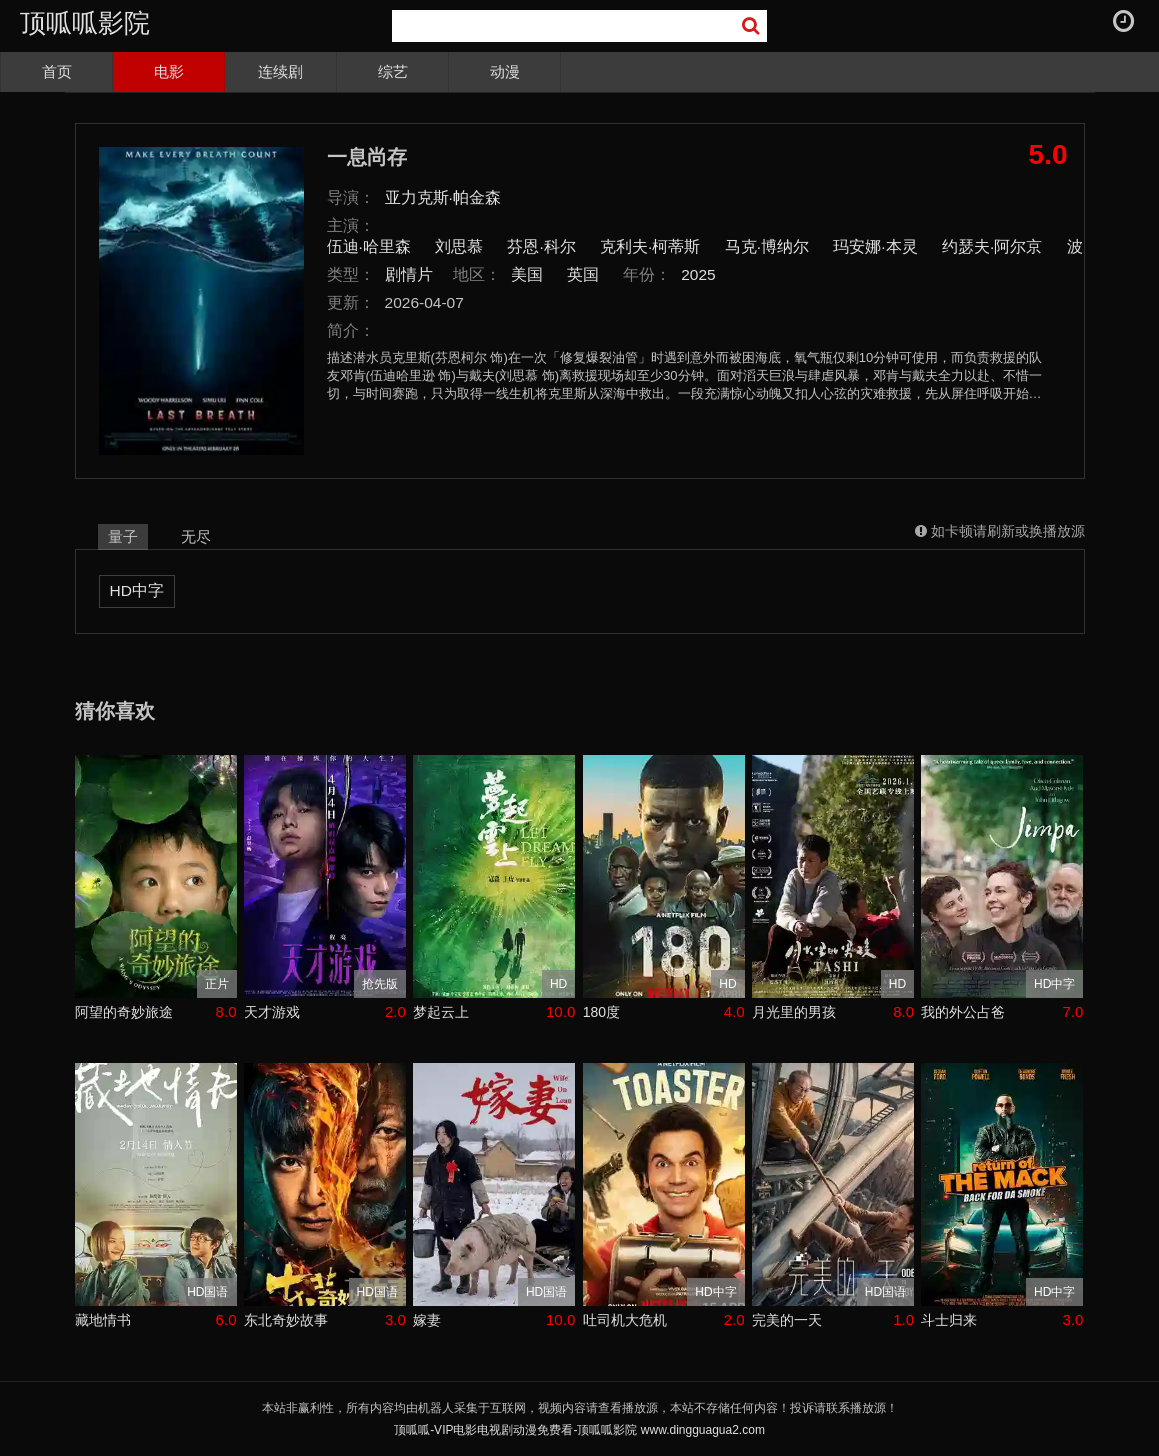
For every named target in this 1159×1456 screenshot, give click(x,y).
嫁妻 (427, 1320)
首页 (57, 71)
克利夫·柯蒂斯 (650, 246)
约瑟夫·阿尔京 (992, 246)
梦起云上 (441, 1012)
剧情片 (409, 274)
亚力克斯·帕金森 (443, 197)
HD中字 (137, 590)
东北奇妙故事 (286, 1320)
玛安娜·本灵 (875, 246)
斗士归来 (949, 1320)
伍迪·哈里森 (369, 246)
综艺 (393, 71)
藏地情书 (103, 1320)
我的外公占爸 (963, 1012)
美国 (527, 274)
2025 (698, 274)
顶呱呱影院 (85, 23)
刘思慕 (459, 246)
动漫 (505, 71)
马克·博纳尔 (767, 246)
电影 (169, 71)
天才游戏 (272, 1012)
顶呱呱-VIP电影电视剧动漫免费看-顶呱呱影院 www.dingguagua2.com (579, 1430)
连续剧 (280, 71)
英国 (583, 274)
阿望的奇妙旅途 (124, 1012)
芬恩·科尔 (541, 246)
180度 (601, 1012)
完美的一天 (787, 1320)
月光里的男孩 (794, 1012)
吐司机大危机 (625, 1320)
